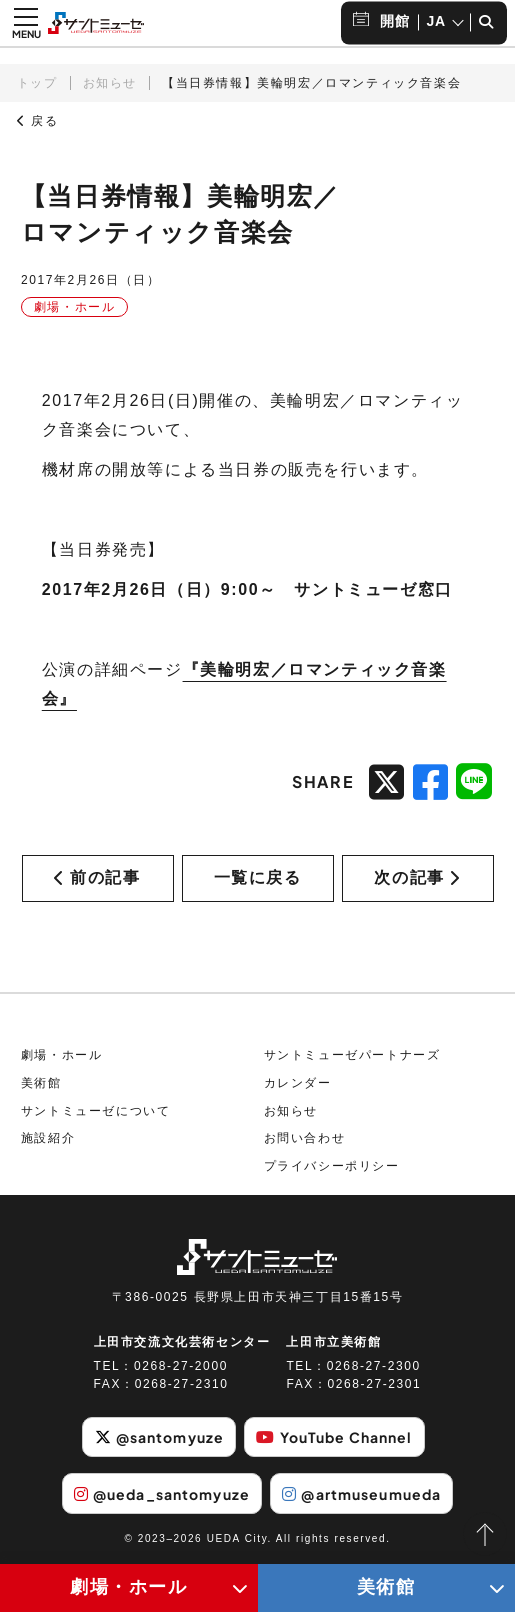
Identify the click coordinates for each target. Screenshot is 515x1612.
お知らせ (110, 83)
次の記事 (417, 877)
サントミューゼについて (96, 1111)
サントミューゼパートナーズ (352, 1055)
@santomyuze (159, 1437)
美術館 (41, 1083)
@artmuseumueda (361, 1494)
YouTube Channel (334, 1437)
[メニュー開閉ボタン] (26, 23)
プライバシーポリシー (332, 1166)
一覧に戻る (258, 877)
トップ (37, 83)
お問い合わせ (305, 1138)
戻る (38, 121)
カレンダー (298, 1083)
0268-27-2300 (374, 1366)
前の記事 (97, 877)
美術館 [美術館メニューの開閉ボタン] (386, 1587)
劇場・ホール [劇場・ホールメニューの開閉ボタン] (129, 1587)
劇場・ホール (62, 1055)
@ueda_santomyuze (162, 1494)
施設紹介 (48, 1138)
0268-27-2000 (181, 1366)
